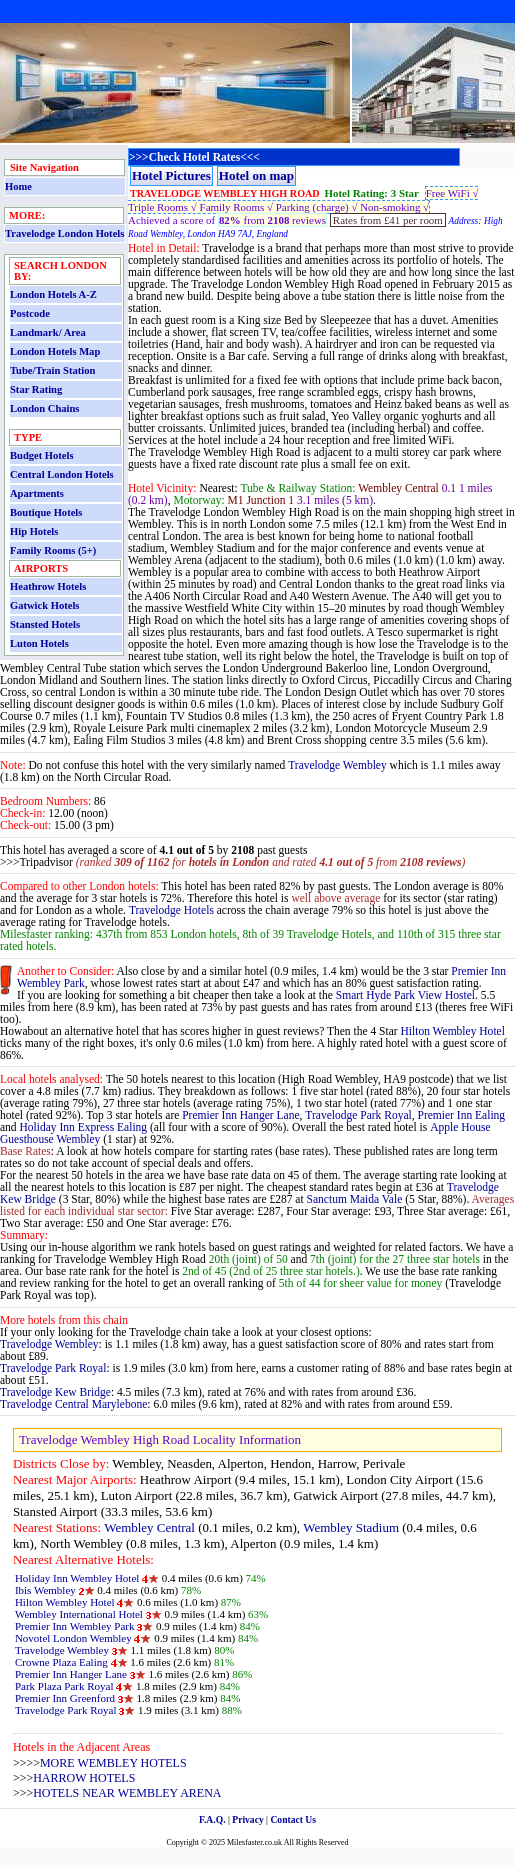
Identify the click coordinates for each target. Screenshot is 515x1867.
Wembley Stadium (351, 1527)
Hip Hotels (34, 531)
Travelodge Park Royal (358, 1115)
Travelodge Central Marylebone (73, 1404)
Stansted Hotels (45, 624)
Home (18, 186)
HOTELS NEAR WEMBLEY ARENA (127, 1793)
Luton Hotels (39, 643)
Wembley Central (149, 1527)
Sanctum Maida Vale (355, 1199)
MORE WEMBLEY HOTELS (113, 1763)
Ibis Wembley (45, 1590)
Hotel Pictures (171, 175)
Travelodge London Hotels (64, 233)
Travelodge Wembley (337, 765)
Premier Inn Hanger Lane (240, 1115)
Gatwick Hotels (44, 605)
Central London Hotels (62, 474)
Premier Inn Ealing (462, 1115)
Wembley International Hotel (79, 1614)
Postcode (30, 313)
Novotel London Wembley (73, 1638)
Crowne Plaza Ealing (63, 1662)
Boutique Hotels (46, 512)
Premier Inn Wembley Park (75, 1626)
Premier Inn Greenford (65, 1698)
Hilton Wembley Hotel (452, 1031)
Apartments (37, 493)
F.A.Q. (212, 1819)
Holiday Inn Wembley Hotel (77, 1578)
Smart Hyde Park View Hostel (405, 995)
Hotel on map (256, 175)
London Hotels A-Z (53, 294)
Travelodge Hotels (171, 910)
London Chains (44, 408)
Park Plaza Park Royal (64, 1686)
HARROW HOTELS (84, 1778)
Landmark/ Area (48, 332)
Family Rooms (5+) (53, 550)
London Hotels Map (55, 351)
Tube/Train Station (52, 370)
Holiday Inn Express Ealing (84, 1127)
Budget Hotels (42, 455)
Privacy (247, 1819)
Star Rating (36, 389)
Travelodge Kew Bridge (55, 1392)
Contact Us (293, 1819)
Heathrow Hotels (48, 586)
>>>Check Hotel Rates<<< (194, 157)
